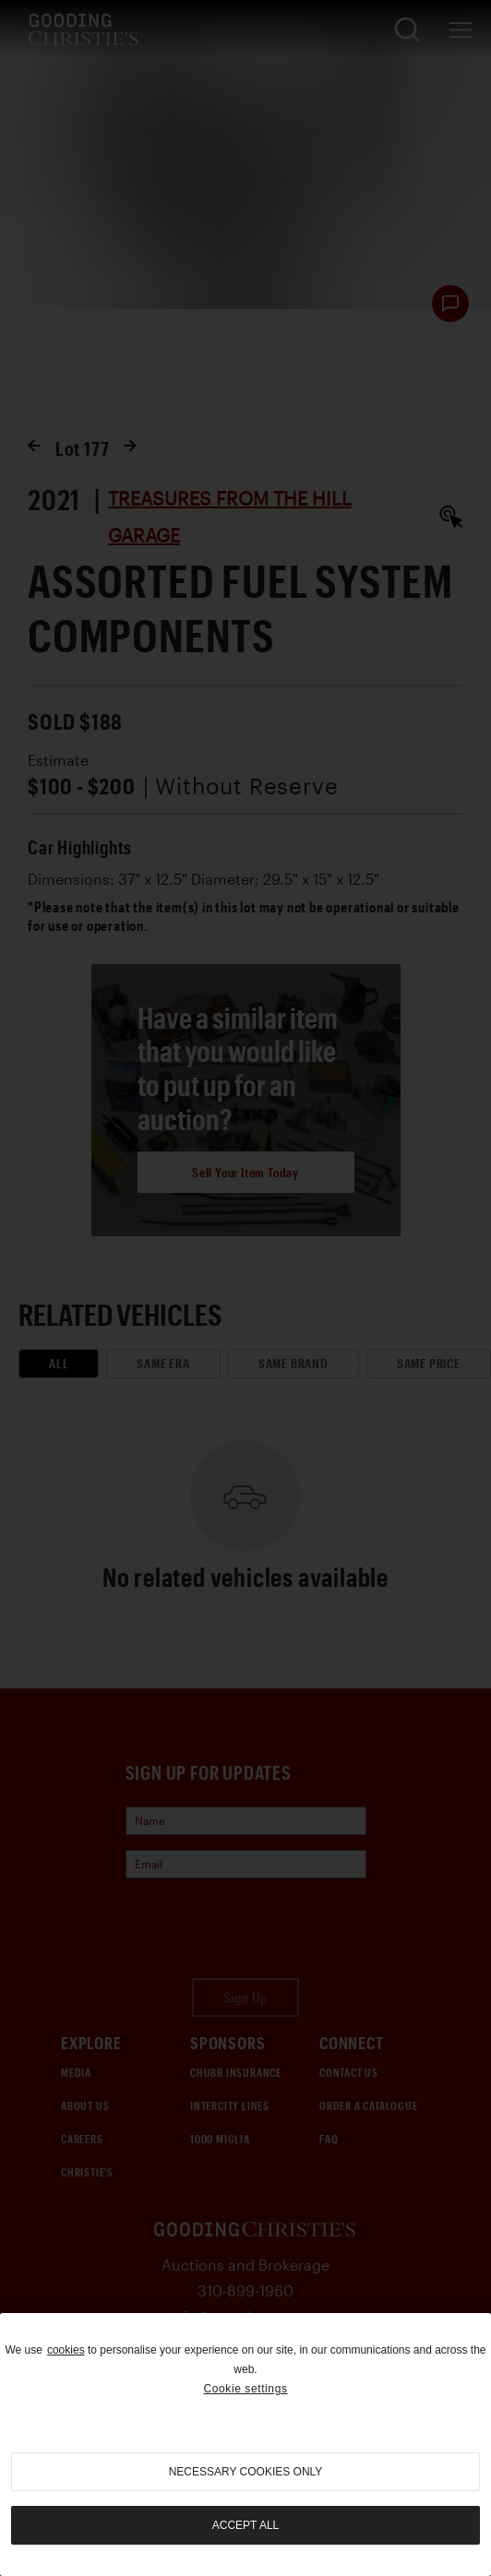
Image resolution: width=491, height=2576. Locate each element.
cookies (66, 2349)
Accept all (245, 2525)
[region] (245, 2444)
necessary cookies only (246, 2471)
